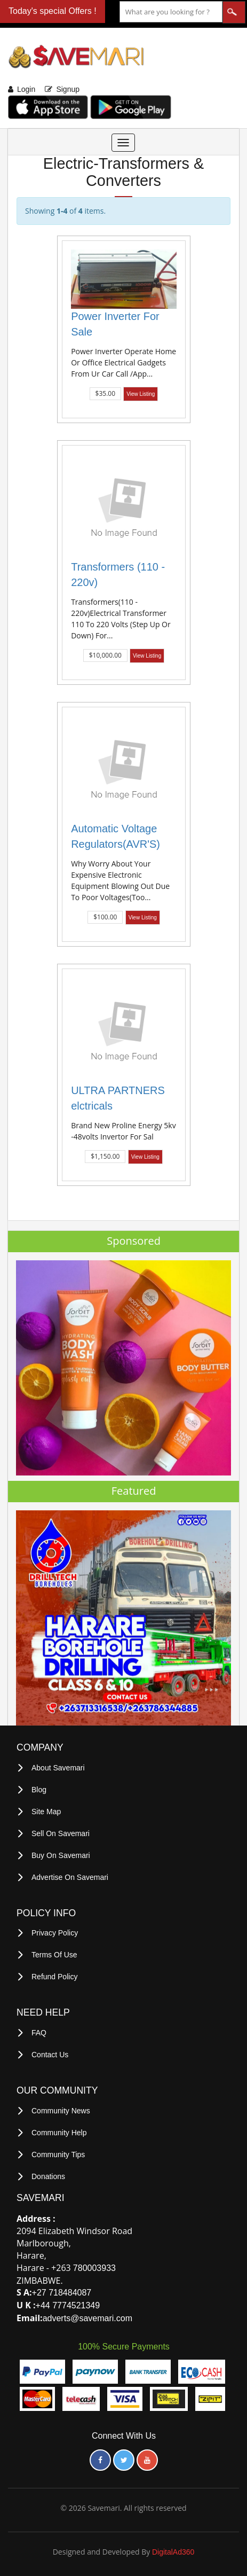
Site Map (46, 1811)
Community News (60, 2110)
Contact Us (49, 2054)
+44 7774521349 (68, 2305)
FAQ (38, 2032)
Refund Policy (54, 1976)
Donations (48, 2176)
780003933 (94, 2268)
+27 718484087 (62, 2292)
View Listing (140, 394)
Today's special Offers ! (53, 10)
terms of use (54, 1954)
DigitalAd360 (173, 2552)
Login (26, 89)
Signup (67, 89)
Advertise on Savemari (69, 1877)
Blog (38, 1789)
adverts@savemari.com (87, 2318)
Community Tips (58, 2154)
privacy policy (54, 1933)
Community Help (58, 2132)
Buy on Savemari (60, 1855)
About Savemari (58, 1767)
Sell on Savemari (60, 1833)
